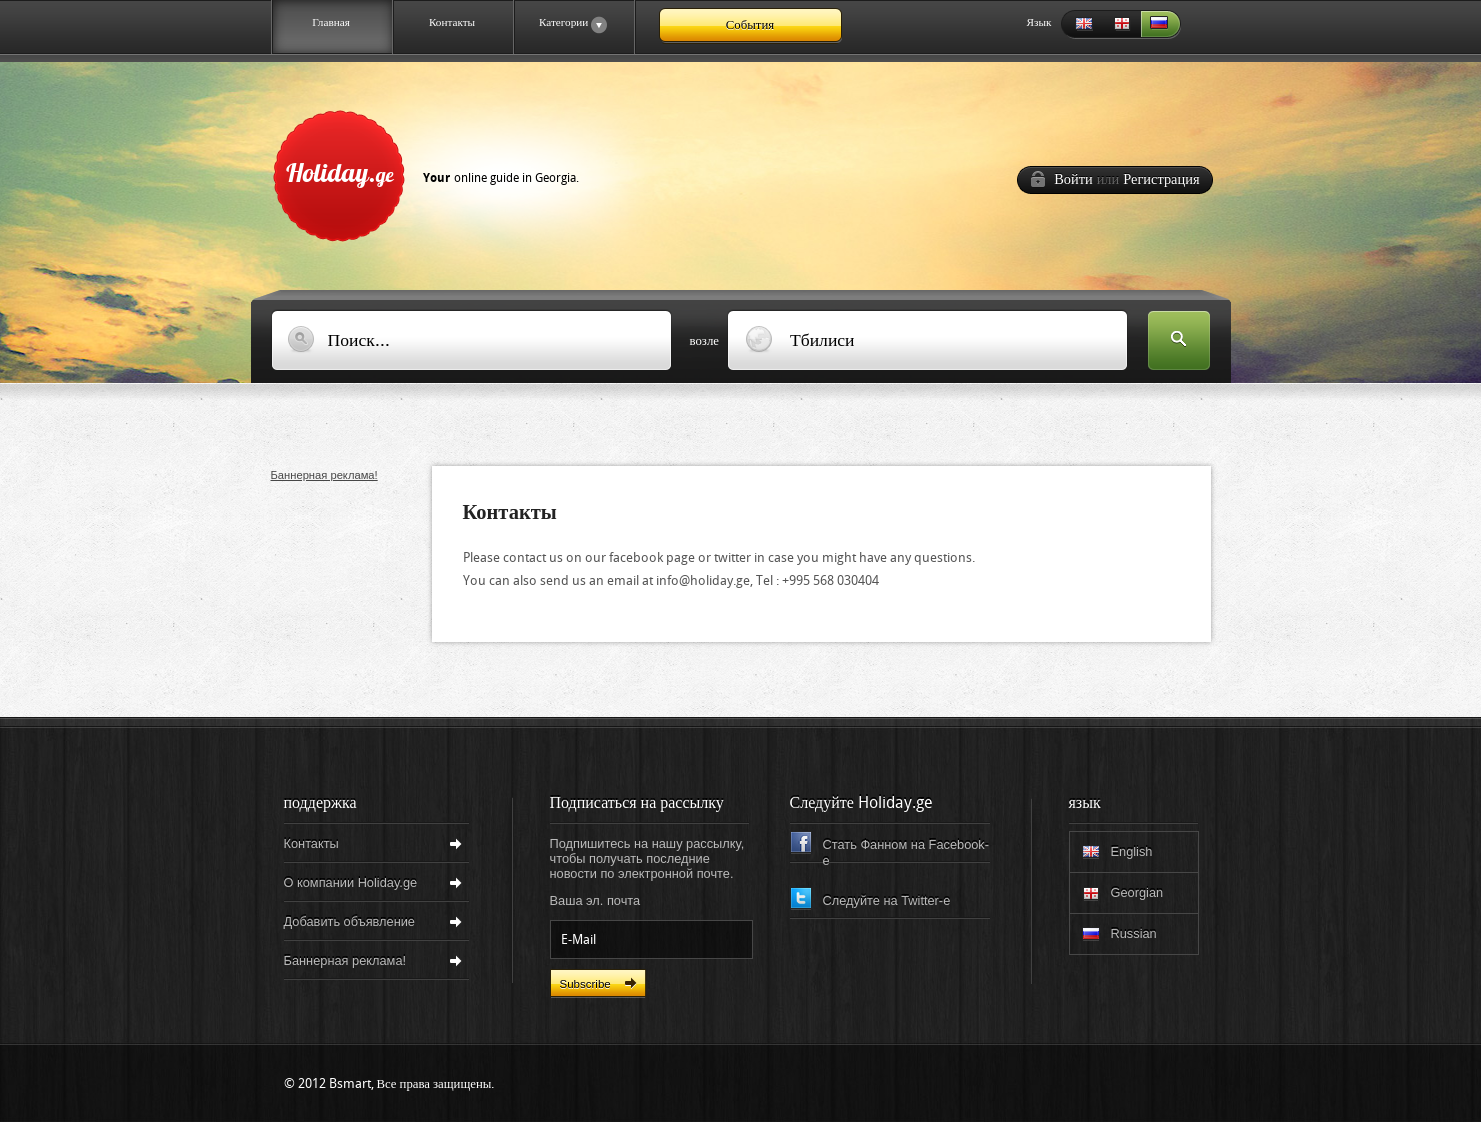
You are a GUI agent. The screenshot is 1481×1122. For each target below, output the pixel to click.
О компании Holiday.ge (351, 882)
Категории (560, 25)
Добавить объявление (349, 921)
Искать (1179, 342)
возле (704, 340)
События (750, 24)
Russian (1161, 24)
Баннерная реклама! (324, 475)
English (1081, 24)
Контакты (452, 22)
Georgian (1121, 24)
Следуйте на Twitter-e (887, 900)
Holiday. (432, 172)
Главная (331, 22)
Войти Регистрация (1126, 179)
